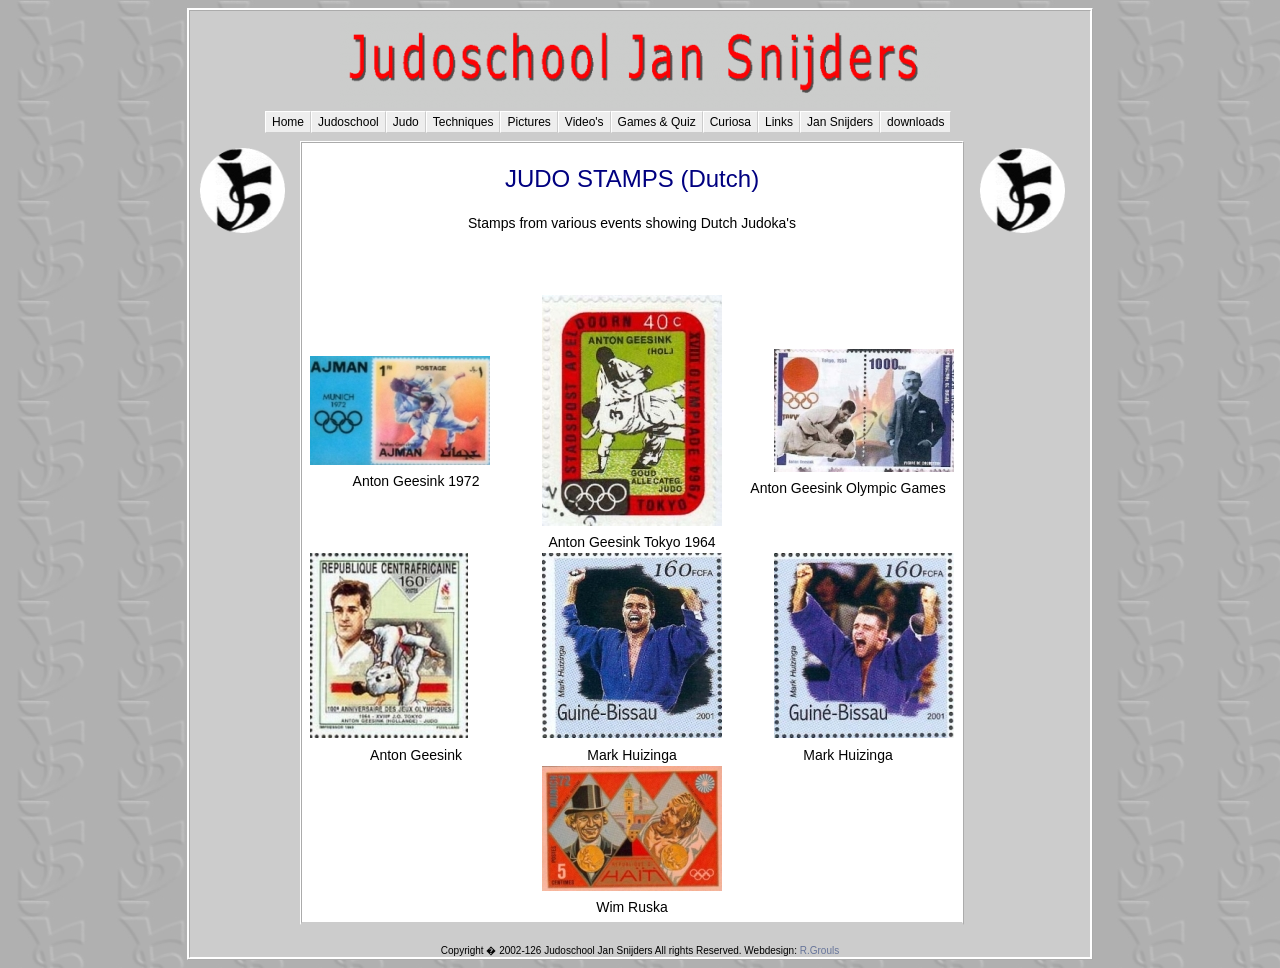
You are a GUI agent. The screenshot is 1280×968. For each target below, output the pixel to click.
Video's (584, 122)
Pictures (528, 122)
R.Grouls (819, 950)
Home (288, 122)
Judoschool (348, 122)
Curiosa (730, 122)
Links (779, 122)
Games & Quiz (657, 122)
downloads (915, 122)
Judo (406, 122)
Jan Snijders (840, 122)
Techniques (463, 122)
